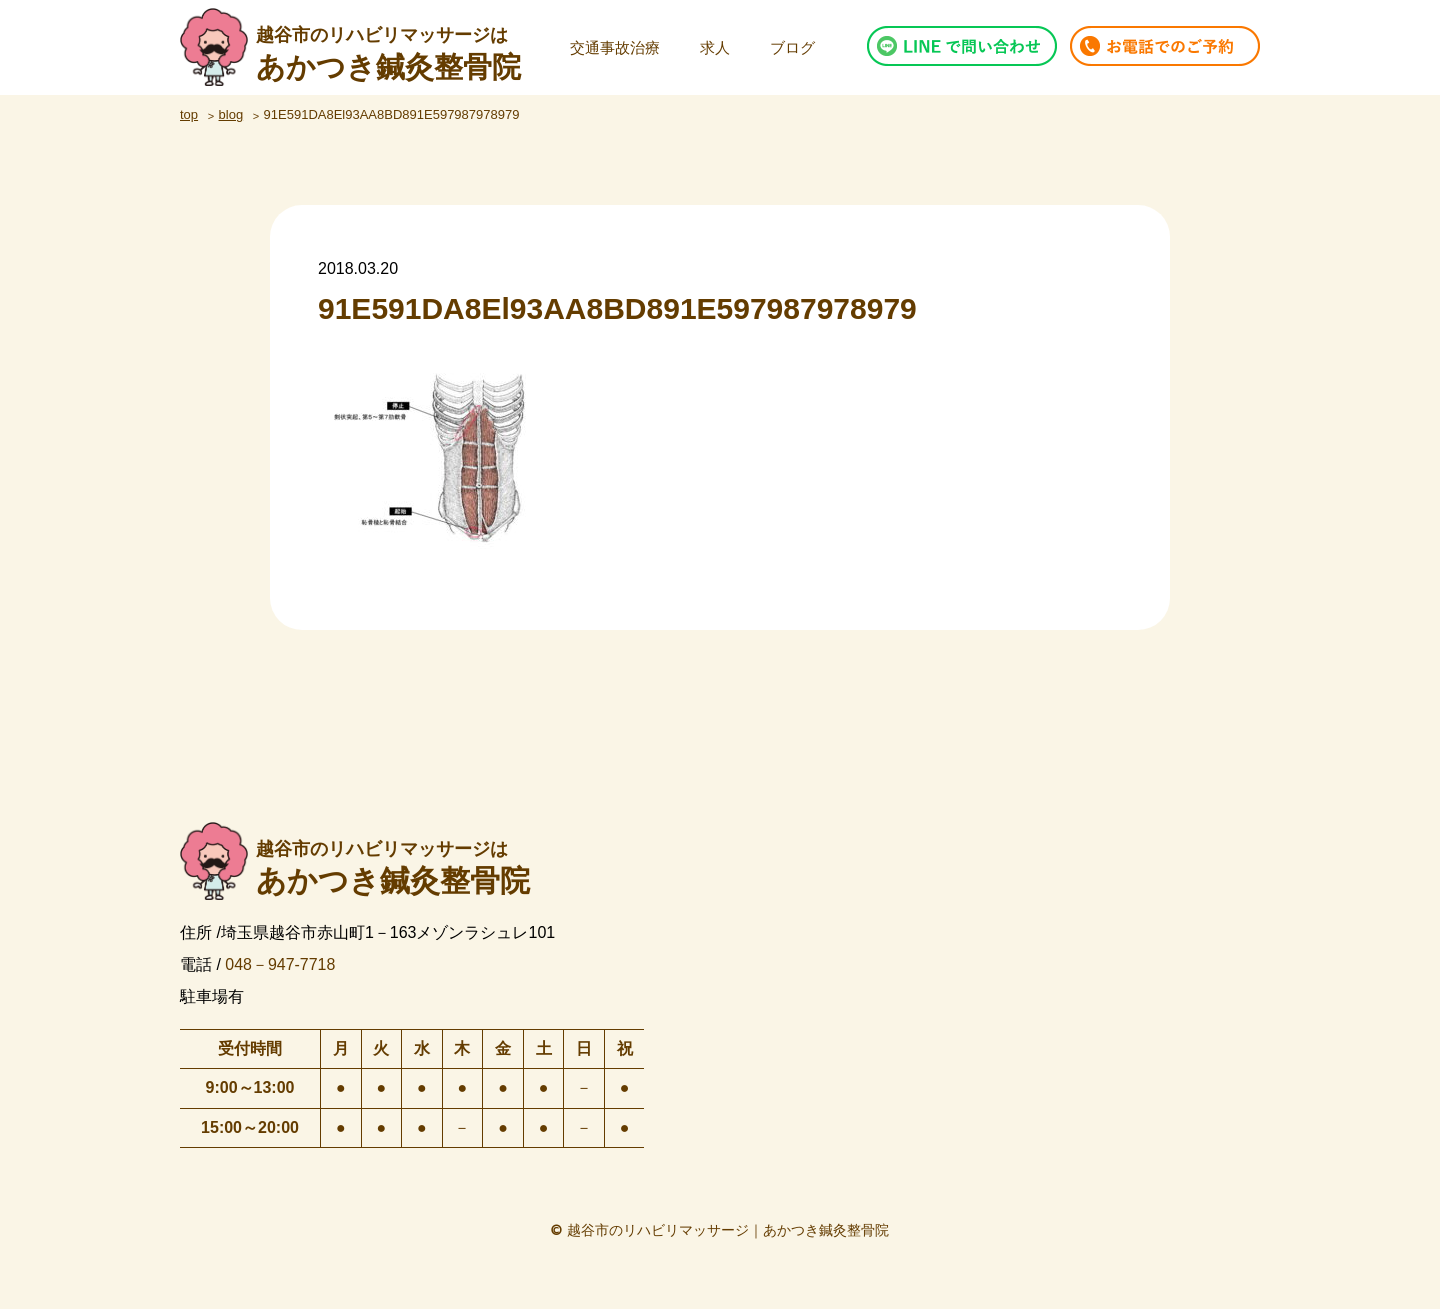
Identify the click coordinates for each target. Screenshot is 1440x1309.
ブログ (792, 47)
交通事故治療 (615, 47)
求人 (715, 47)
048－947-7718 (280, 963)
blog (231, 114)
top (189, 114)
